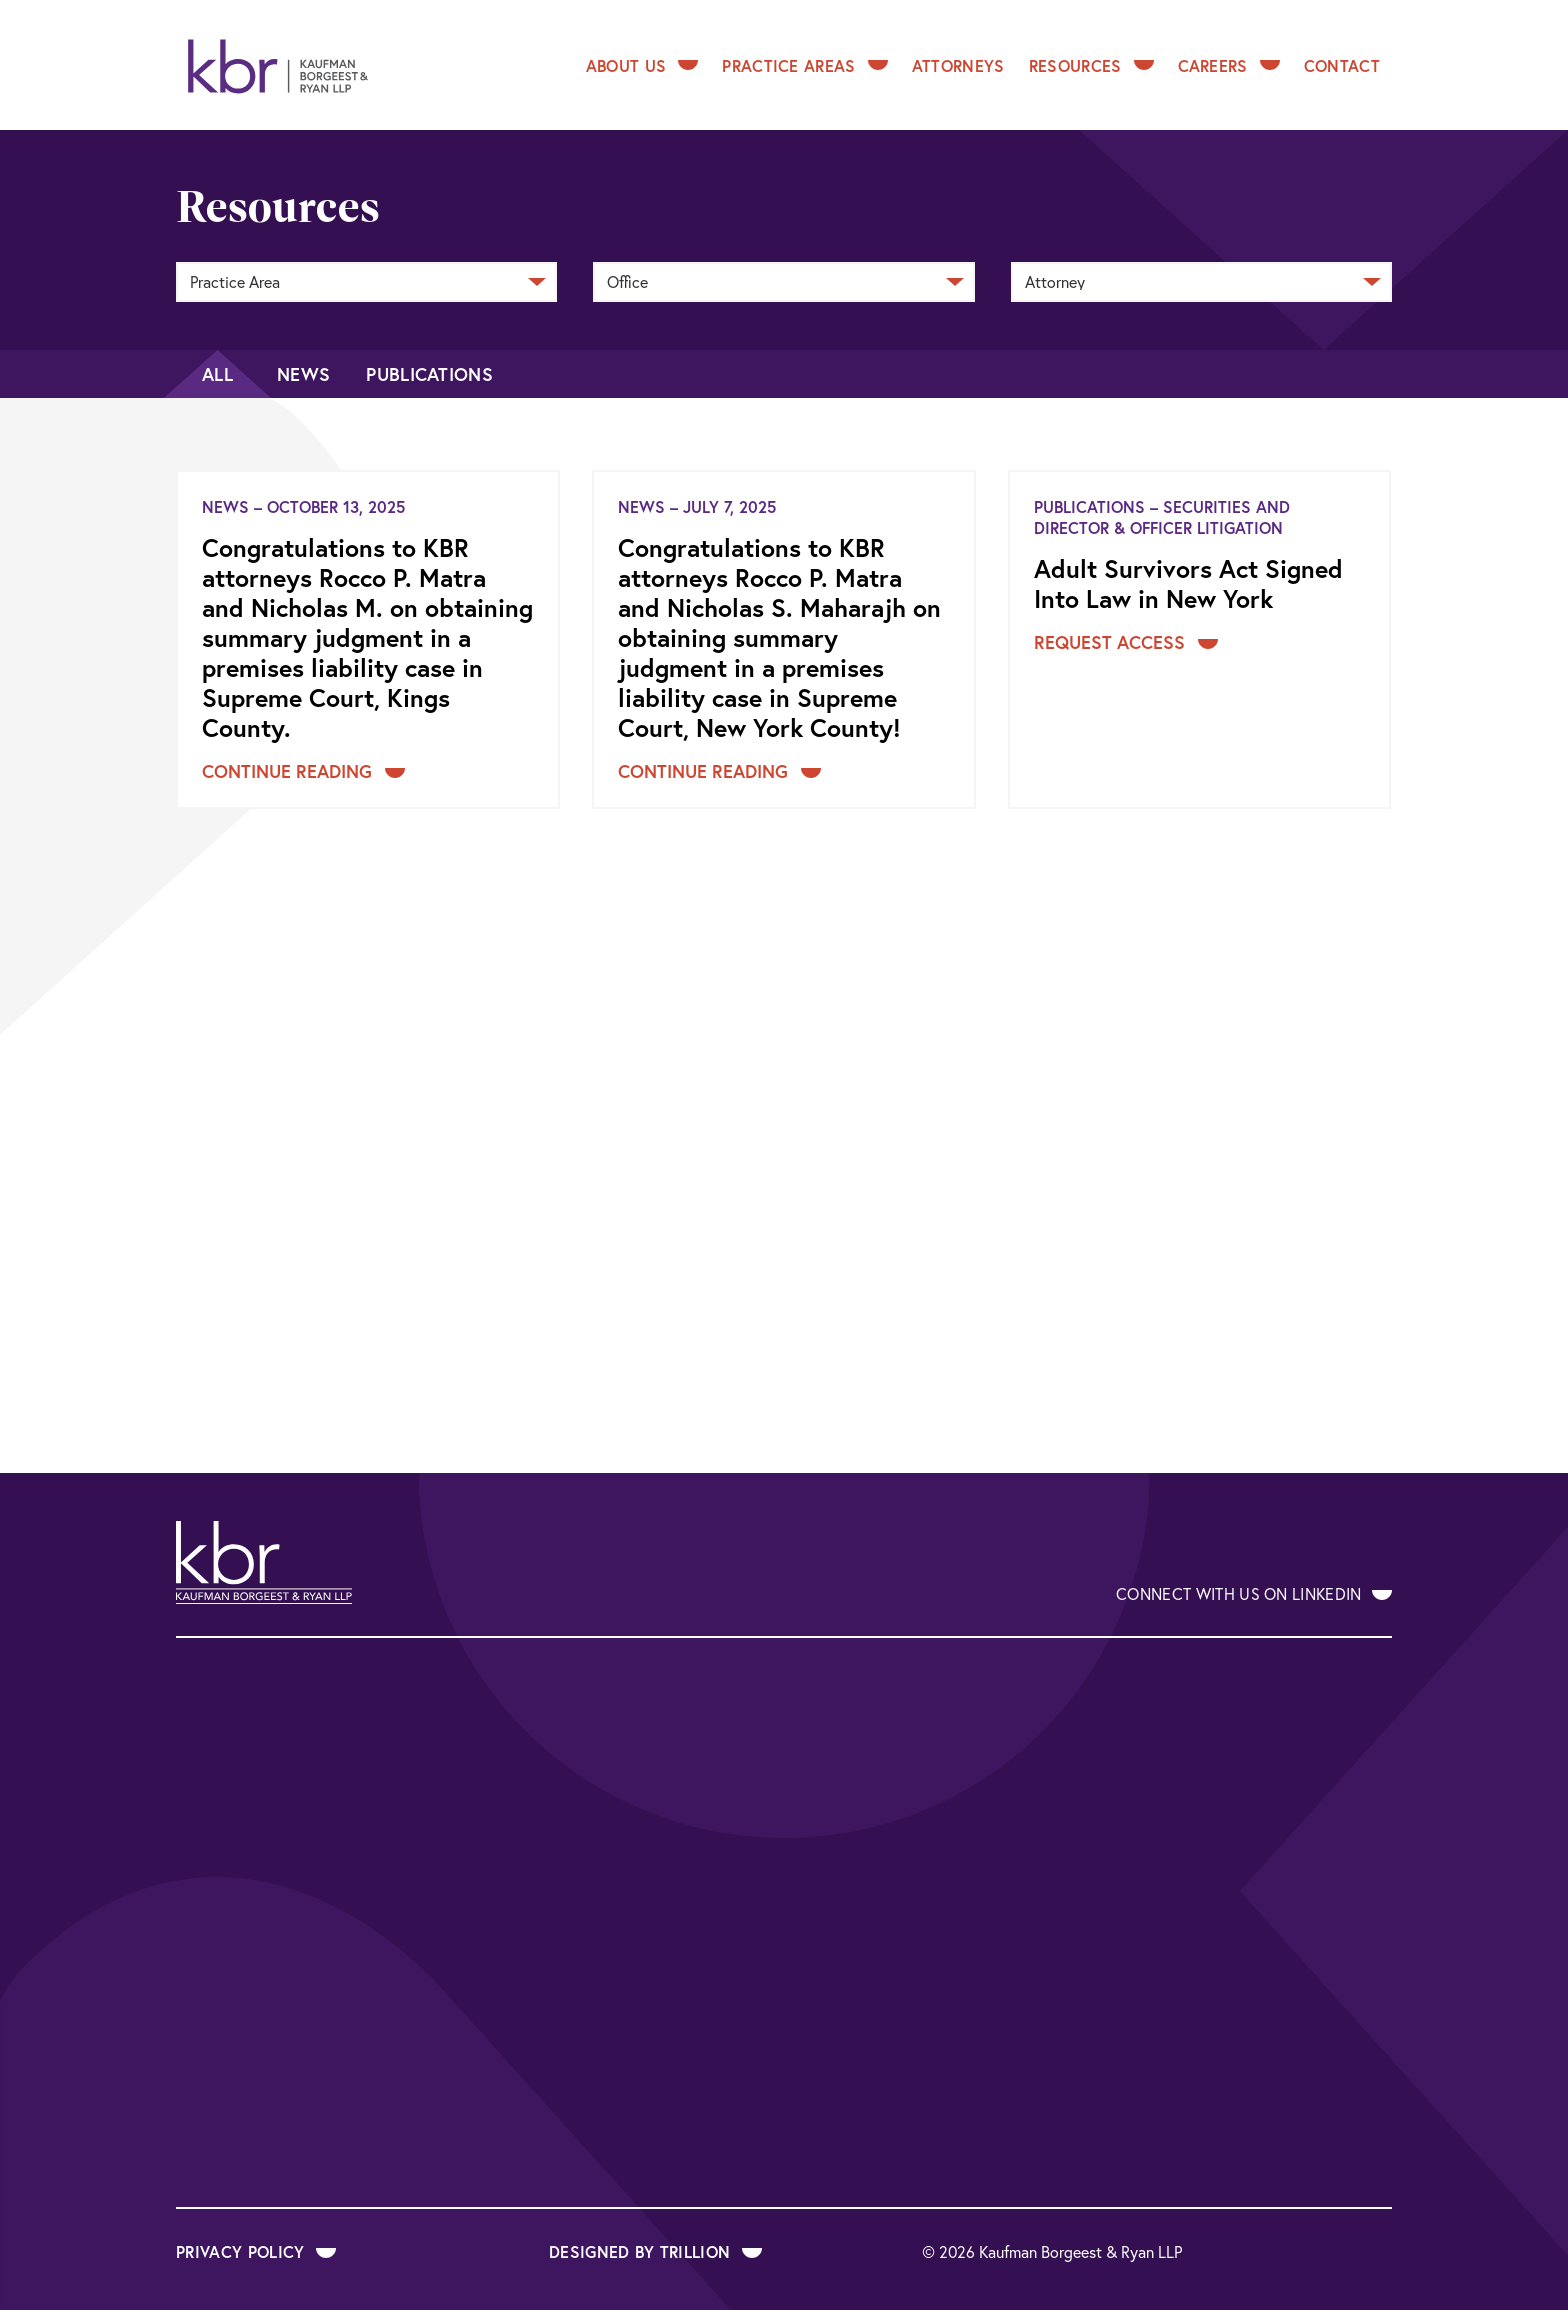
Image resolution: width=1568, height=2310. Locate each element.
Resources (1091, 65)
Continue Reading (303, 771)
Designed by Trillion (655, 2251)
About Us (642, 65)
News (303, 374)
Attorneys (958, 65)
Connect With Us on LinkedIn (1254, 1593)
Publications (429, 374)
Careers (1229, 65)
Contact (1342, 65)
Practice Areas (804, 65)
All (217, 374)
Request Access (1126, 642)
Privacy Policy (256, 2251)
